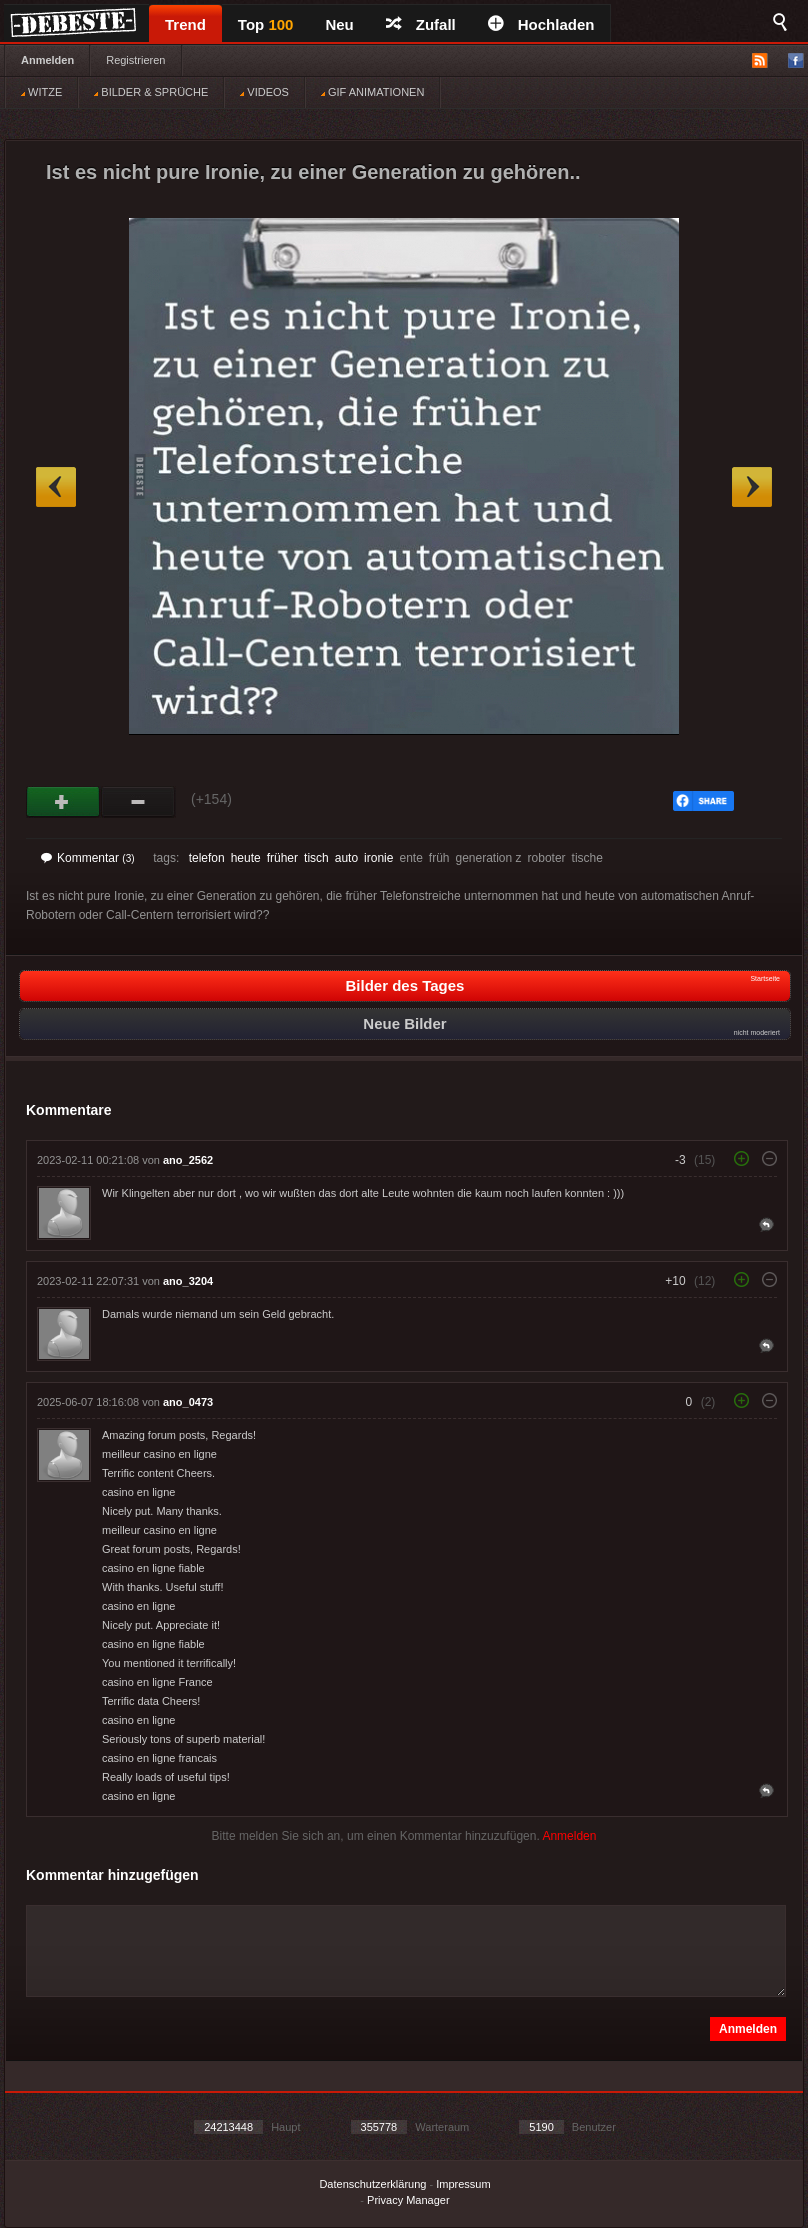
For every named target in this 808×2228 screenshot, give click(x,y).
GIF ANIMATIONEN (372, 92)
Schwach (138, 802)
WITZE (41, 92)
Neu (339, 24)
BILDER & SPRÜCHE (151, 92)
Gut (63, 802)
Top (266, 24)
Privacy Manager (408, 2200)
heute (246, 858)
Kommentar (88, 858)
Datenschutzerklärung (372, 2184)
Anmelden (47, 60)
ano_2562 (188, 1160)
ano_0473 (188, 1402)
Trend (185, 24)
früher (282, 858)
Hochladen (541, 24)
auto (346, 858)
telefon (207, 858)
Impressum (463, 2184)
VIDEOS (264, 92)
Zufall (421, 24)
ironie (378, 858)
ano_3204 (188, 1281)
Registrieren (135, 60)
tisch (316, 858)
